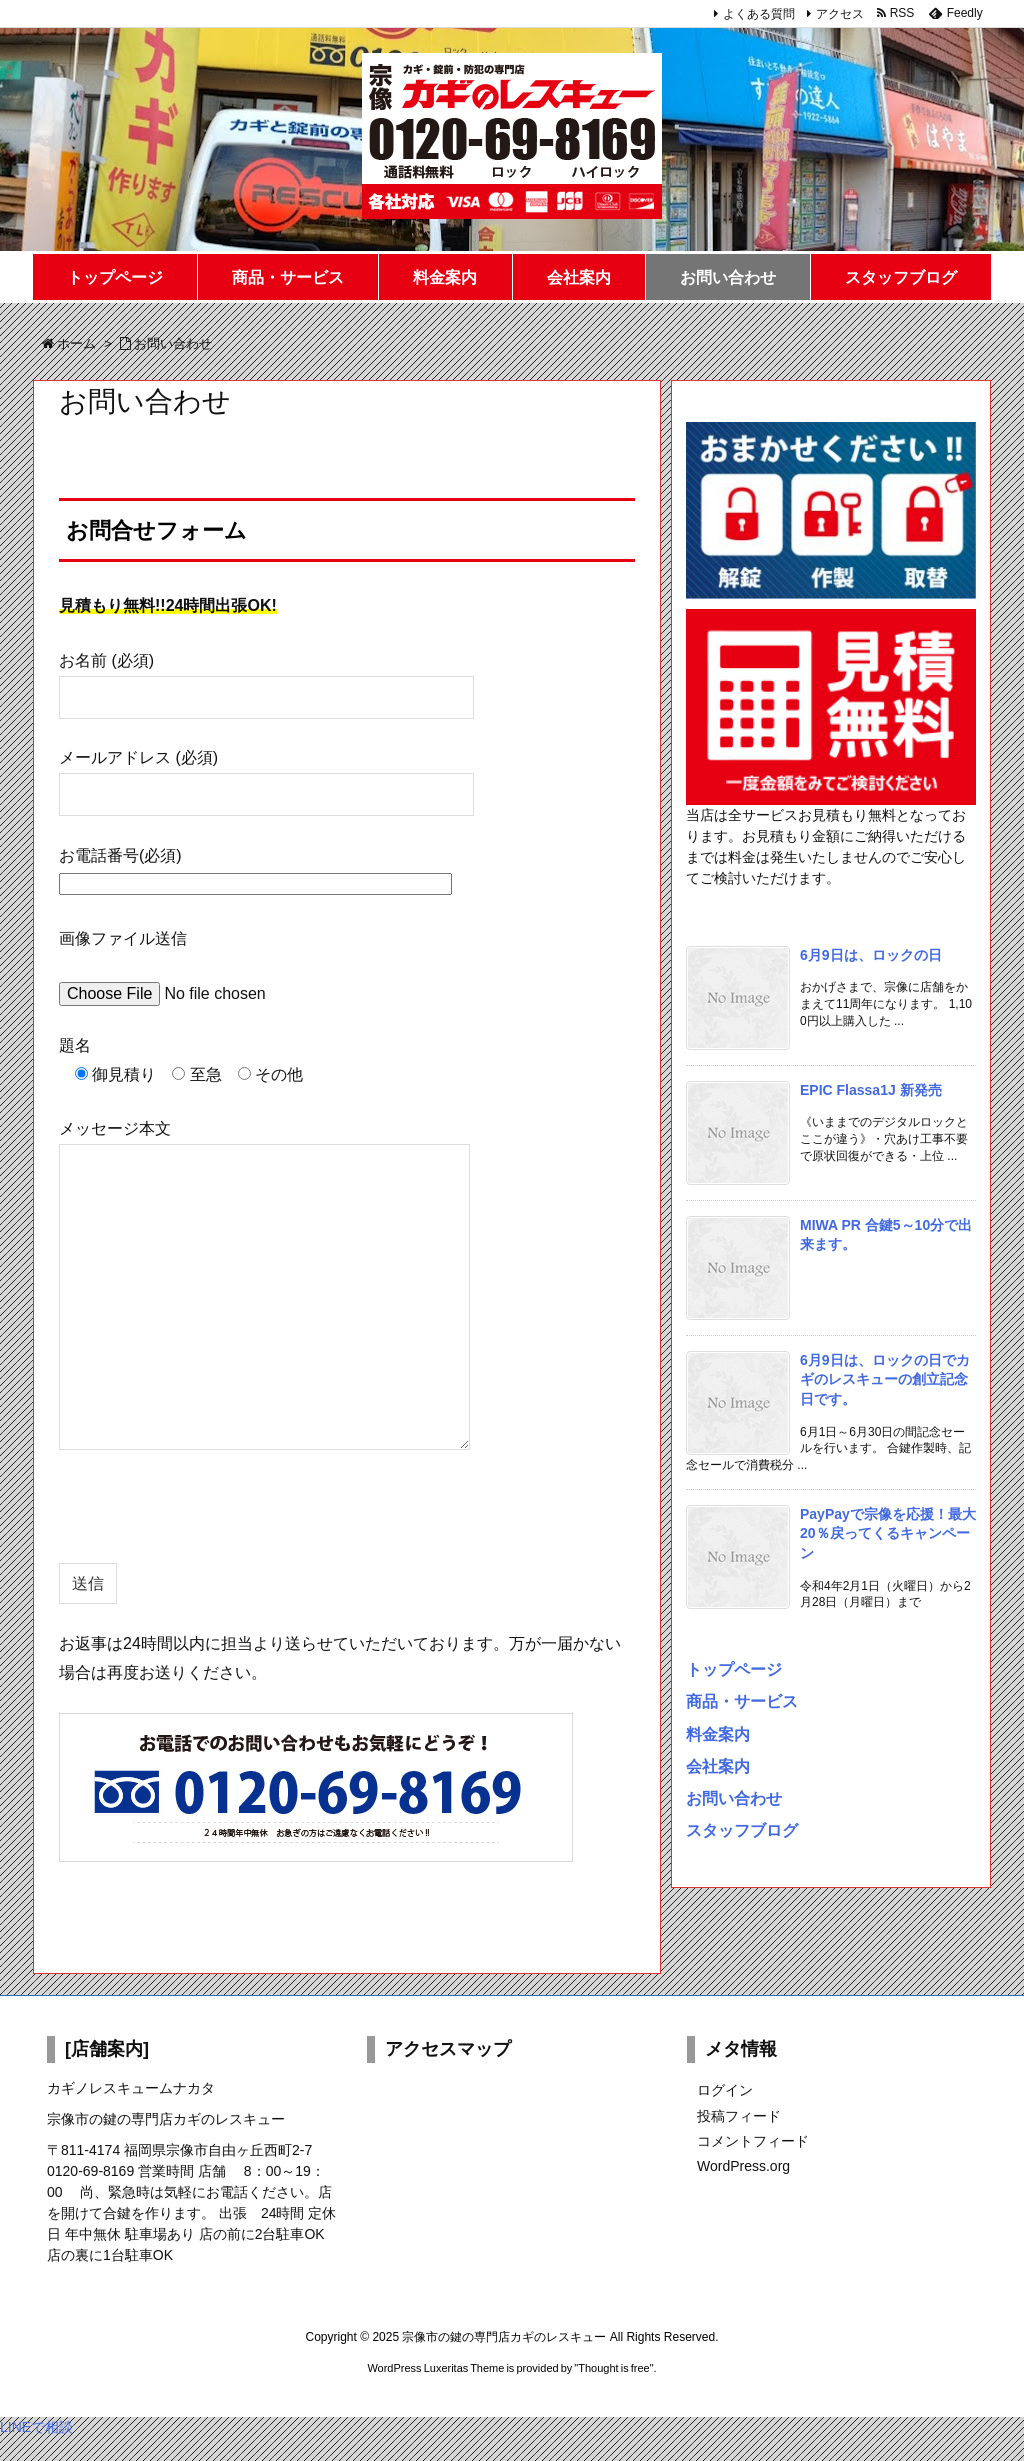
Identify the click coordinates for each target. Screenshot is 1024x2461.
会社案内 (718, 1766)
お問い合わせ (734, 1798)
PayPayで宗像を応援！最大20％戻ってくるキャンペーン (888, 1533)
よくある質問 (759, 14)
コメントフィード (753, 2141)
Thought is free (613, 2368)
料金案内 (718, 1734)
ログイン (725, 2090)
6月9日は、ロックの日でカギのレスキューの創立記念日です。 (885, 1379)
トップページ (734, 1669)
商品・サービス (742, 1701)
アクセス (840, 14)
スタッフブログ (742, 1830)
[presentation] (211, 1524)
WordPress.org (743, 2166)
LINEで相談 (36, 2427)
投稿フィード (739, 2116)
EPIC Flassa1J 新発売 (871, 1090)
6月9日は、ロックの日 (871, 955)
